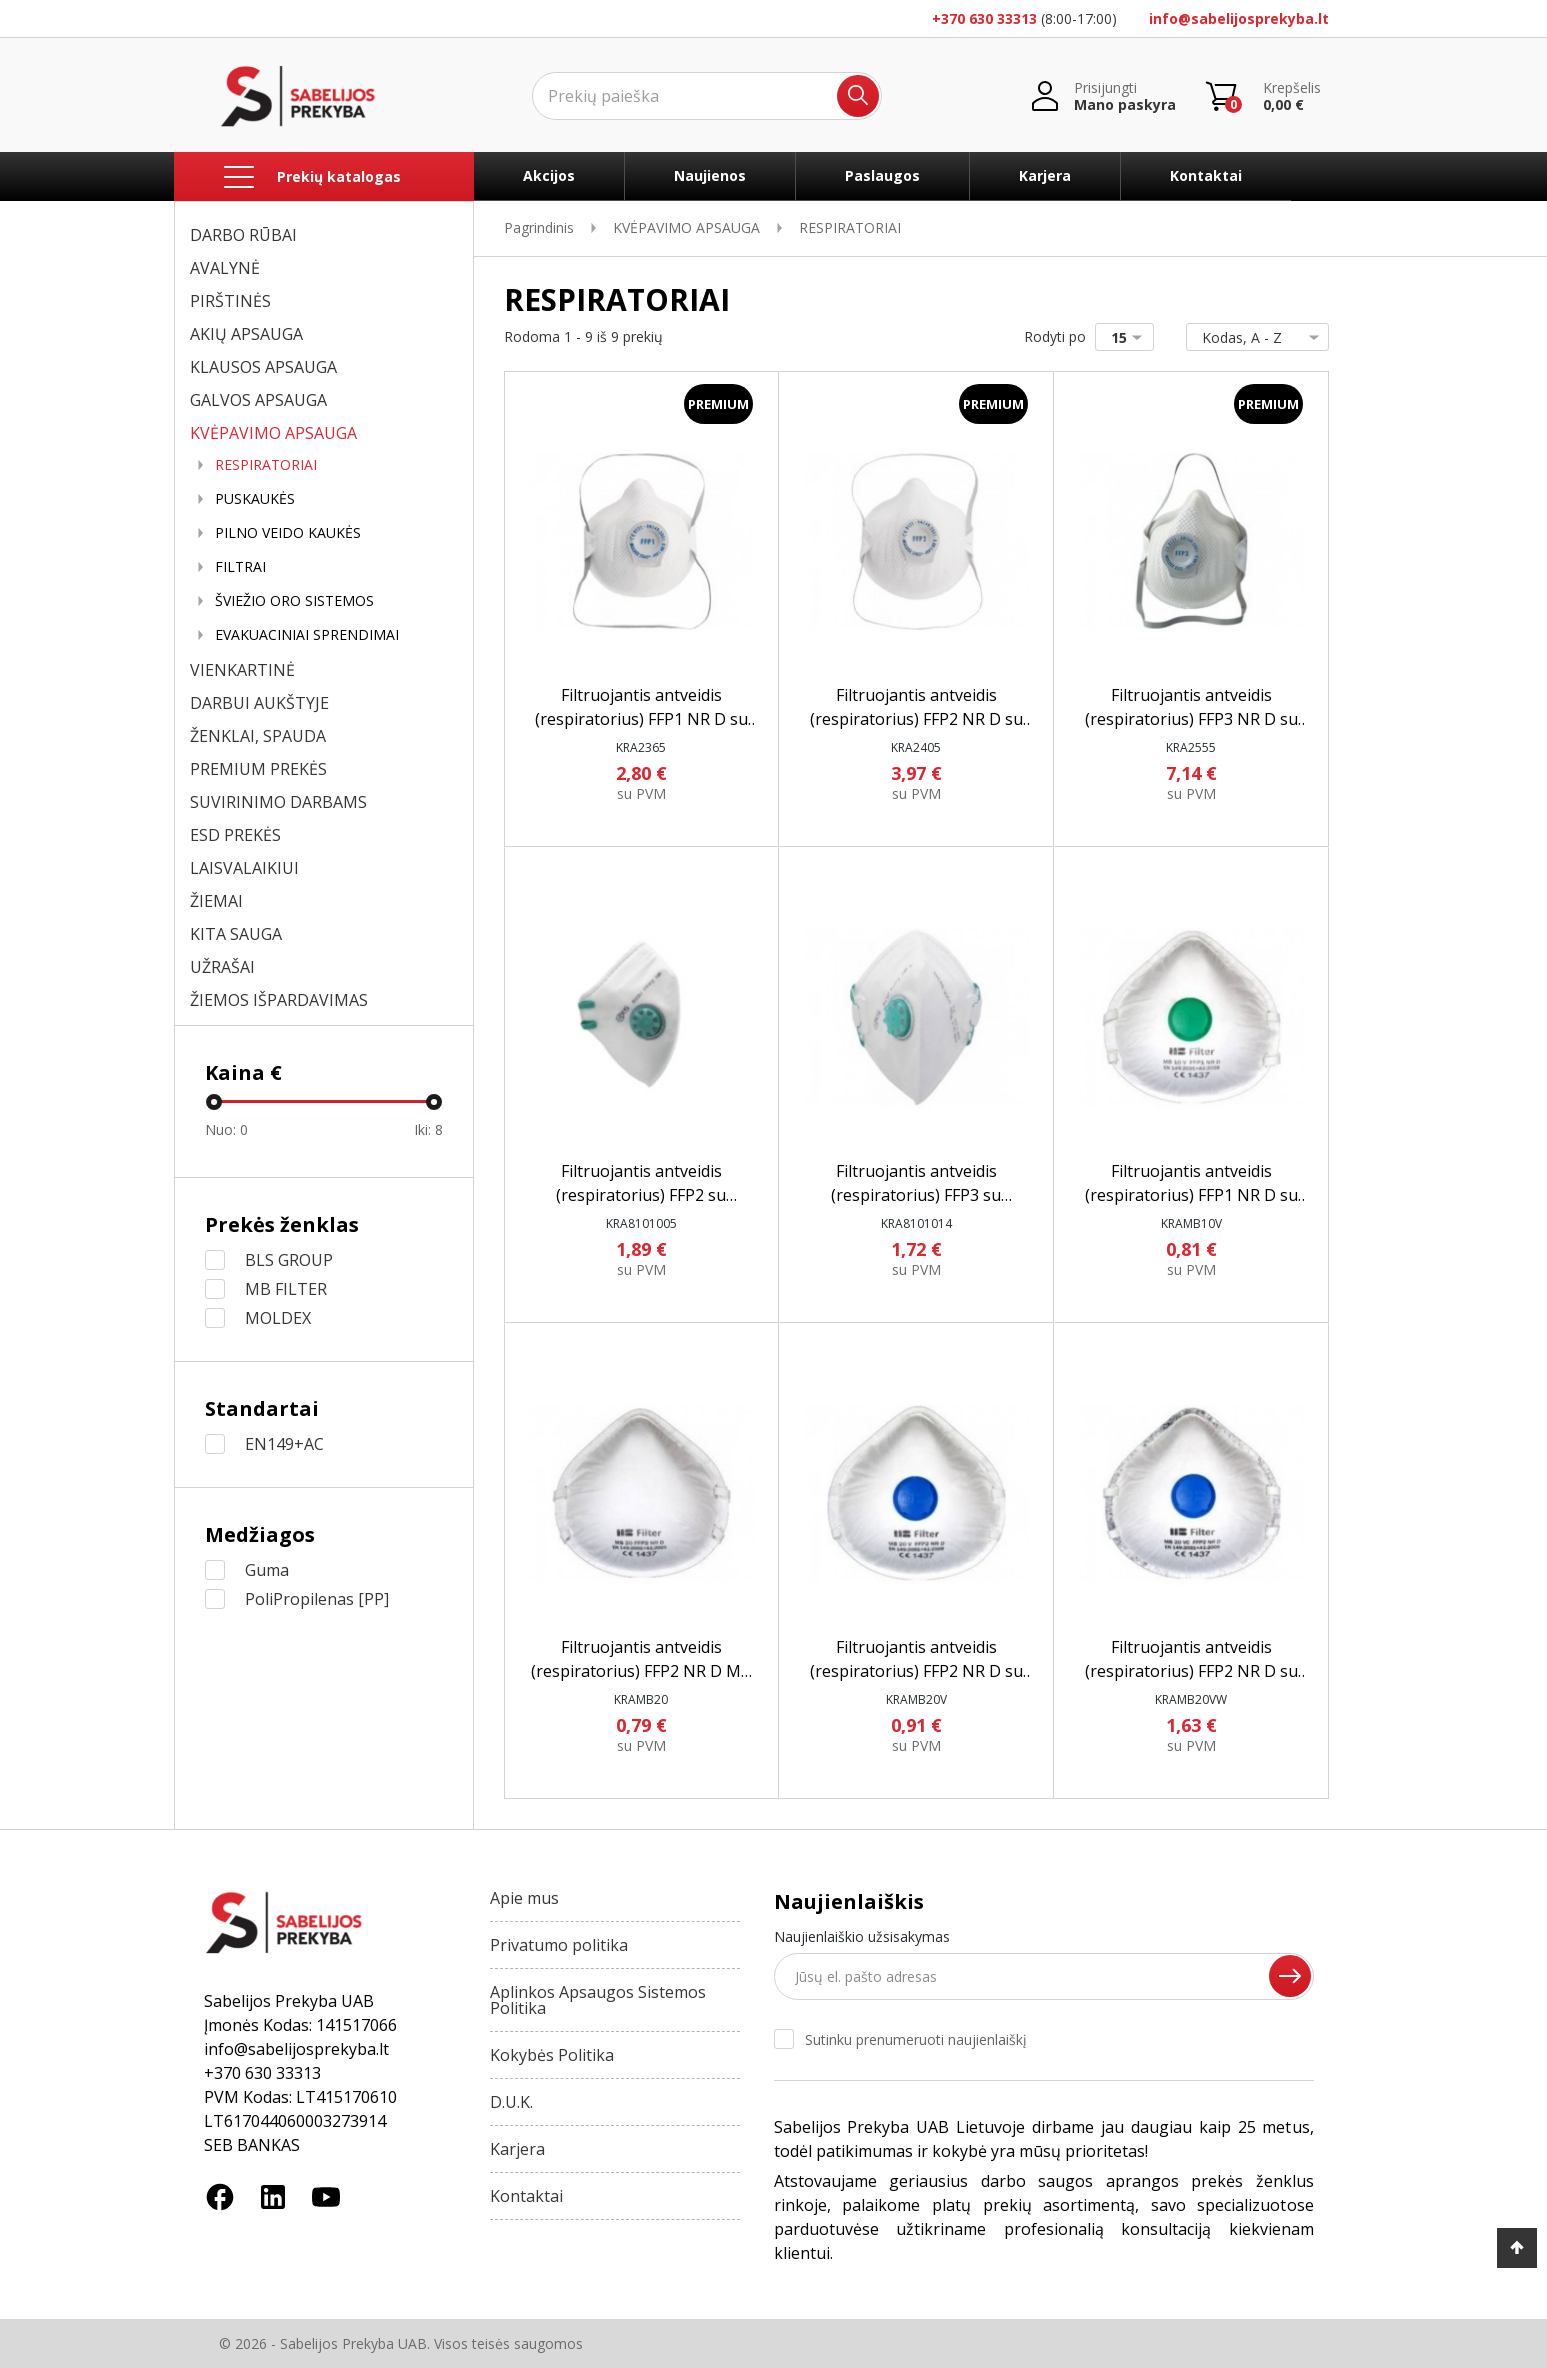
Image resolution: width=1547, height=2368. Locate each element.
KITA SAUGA (236, 934)
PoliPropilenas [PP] (317, 1599)
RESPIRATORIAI (266, 465)
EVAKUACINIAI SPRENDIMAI (307, 635)
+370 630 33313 (984, 18)
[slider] (214, 1102)
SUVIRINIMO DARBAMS (278, 802)
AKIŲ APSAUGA (246, 334)
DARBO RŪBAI (243, 235)
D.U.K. (511, 2102)
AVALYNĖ (225, 268)
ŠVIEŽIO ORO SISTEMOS (294, 601)
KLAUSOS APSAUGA (263, 367)
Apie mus (524, 1898)
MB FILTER (286, 1289)
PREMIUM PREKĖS (258, 769)
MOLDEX (278, 1318)
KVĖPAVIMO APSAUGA (273, 433)
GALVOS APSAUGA (258, 400)
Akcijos (549, 175)
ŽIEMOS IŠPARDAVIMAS (279, 1000)
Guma (267, 1570)
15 (1130, 337)
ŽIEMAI (216, 901)
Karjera (1045, 175)
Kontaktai (1206, 175)
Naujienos (710, 175)
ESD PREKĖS (235, 835)
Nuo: (226, 1129)
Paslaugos (882, 175)
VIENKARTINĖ (242, 670)
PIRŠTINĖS (230, 301)
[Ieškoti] (707, 96)
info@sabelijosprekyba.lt (1239, 18)
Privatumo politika (559, 1945)
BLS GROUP (289, 1260)
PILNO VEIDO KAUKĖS (288, 533)
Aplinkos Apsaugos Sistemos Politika (598, 2000)
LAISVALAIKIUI (244, 868)
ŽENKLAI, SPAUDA (258, 736)
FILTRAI (240, 567)
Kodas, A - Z (1253, 337)
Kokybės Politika (552, 2055)
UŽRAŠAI (222, 967)
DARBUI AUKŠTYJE (259, 703)
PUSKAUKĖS (255, 499)
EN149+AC (284, 1444)
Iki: (428, 1129)
